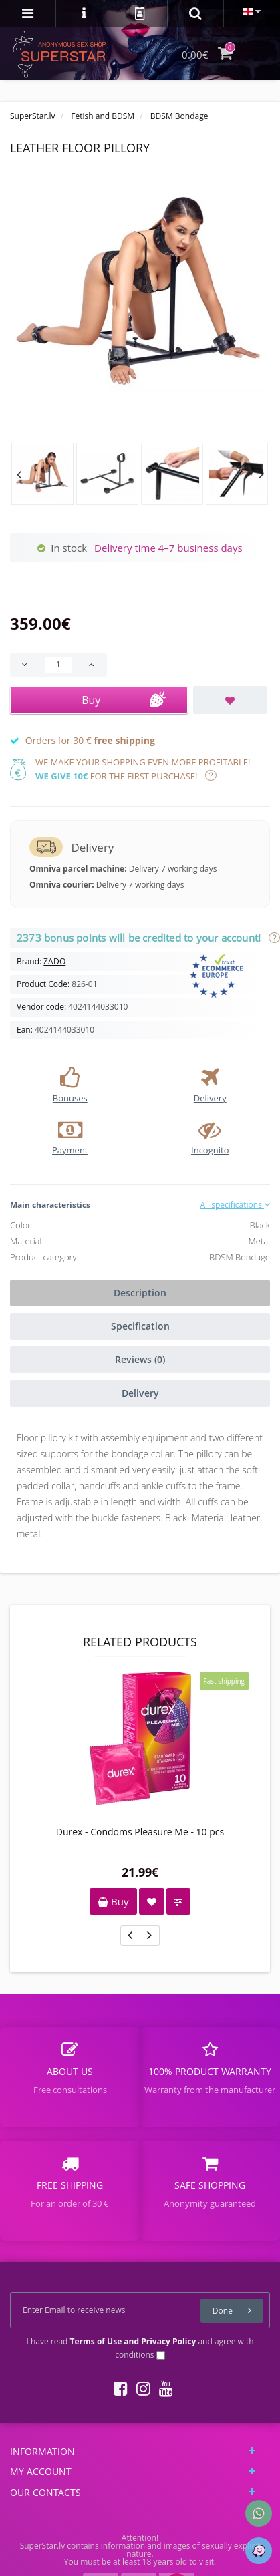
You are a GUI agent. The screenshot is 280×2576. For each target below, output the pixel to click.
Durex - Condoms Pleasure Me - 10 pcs (140, 1831)
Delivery (140, 1393)
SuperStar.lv (32, 116)
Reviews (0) (140, 1359)
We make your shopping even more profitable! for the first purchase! (142, 769)
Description (140, 1292)
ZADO (54, 961)
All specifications (235, 1204)
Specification (140, 1326)
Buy (113, 1901)
